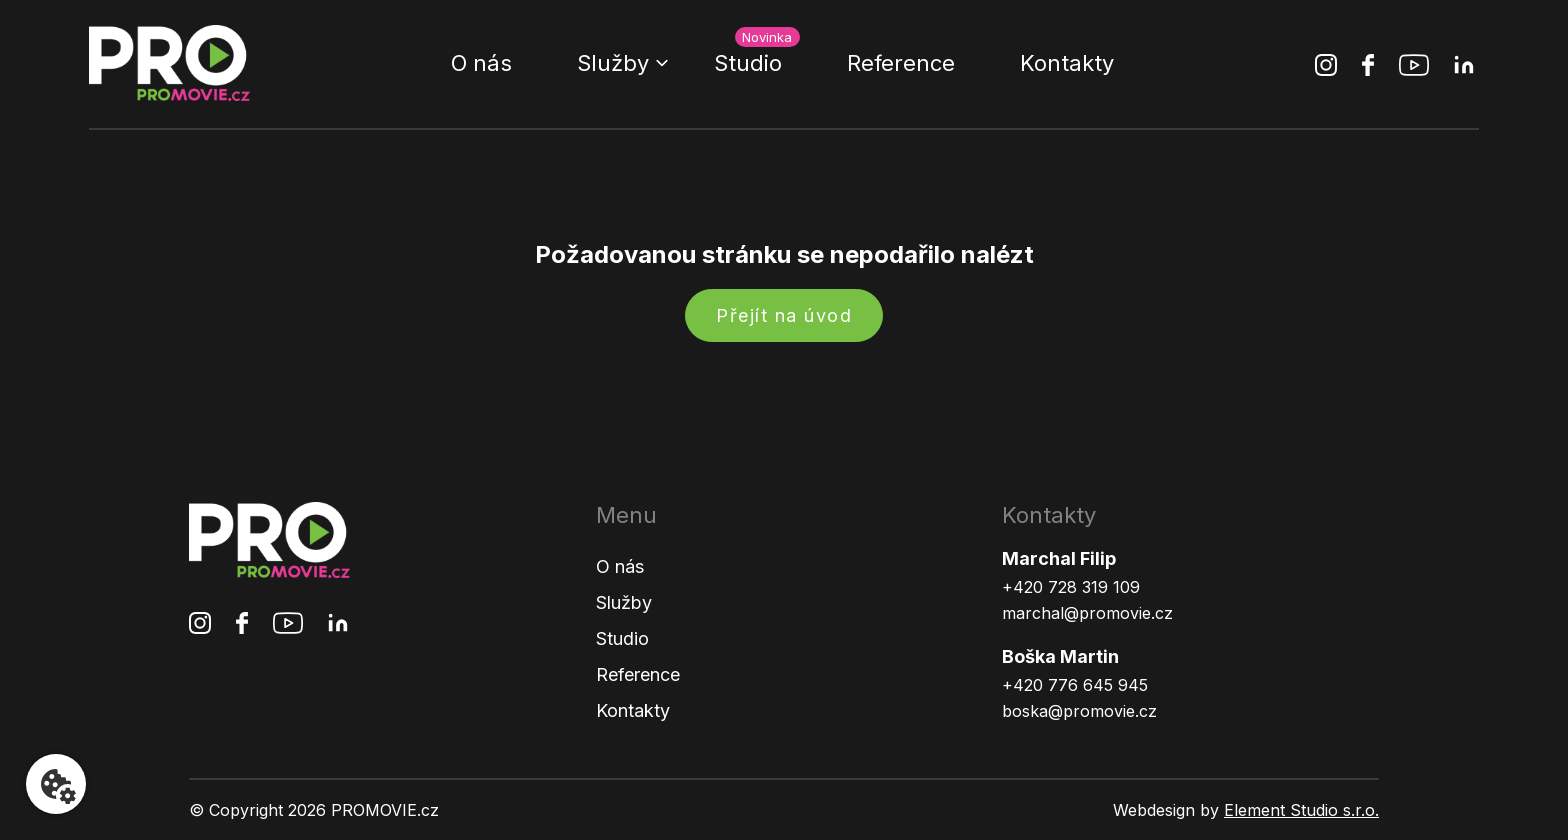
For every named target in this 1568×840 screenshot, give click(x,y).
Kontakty (1067, 63)
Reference (901, 63)
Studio (748, 63)
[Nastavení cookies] (56, 784)
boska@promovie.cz (1079, 711)
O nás (481, 63)
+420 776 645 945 (1075, 685)
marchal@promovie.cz (1087, 613)
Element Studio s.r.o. (1301, 810)
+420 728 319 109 (1071, 587)
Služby (613, 63)
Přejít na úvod (784, 315)
